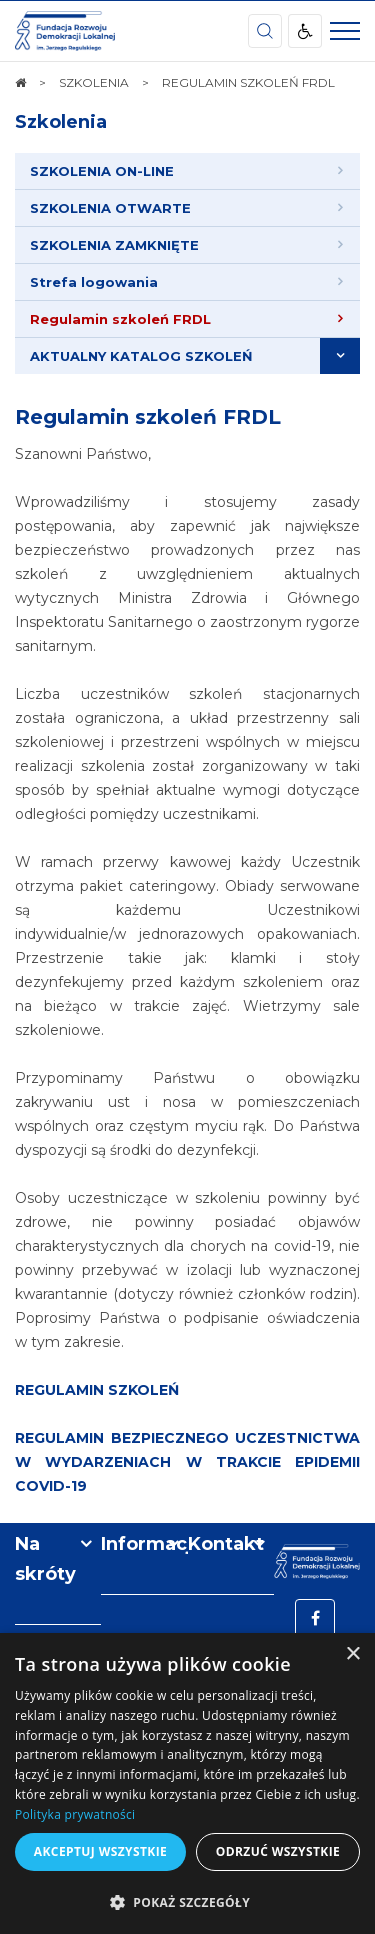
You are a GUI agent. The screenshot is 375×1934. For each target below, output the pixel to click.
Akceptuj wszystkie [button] (100, 1851)
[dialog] (187, 1783)
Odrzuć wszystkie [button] (278, 1851)
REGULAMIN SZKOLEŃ (97, 1390)
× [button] (352, 1654)
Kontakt (226, 1544)
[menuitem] (187, 171)
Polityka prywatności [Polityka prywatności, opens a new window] (75, 1814)
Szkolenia (61, 122)
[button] (187, 1901)
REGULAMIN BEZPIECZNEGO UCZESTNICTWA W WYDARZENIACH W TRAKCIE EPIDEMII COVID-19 (187, 1462)
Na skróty (45, 1559)
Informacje (144, 1544)
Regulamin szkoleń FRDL (148, 417)
